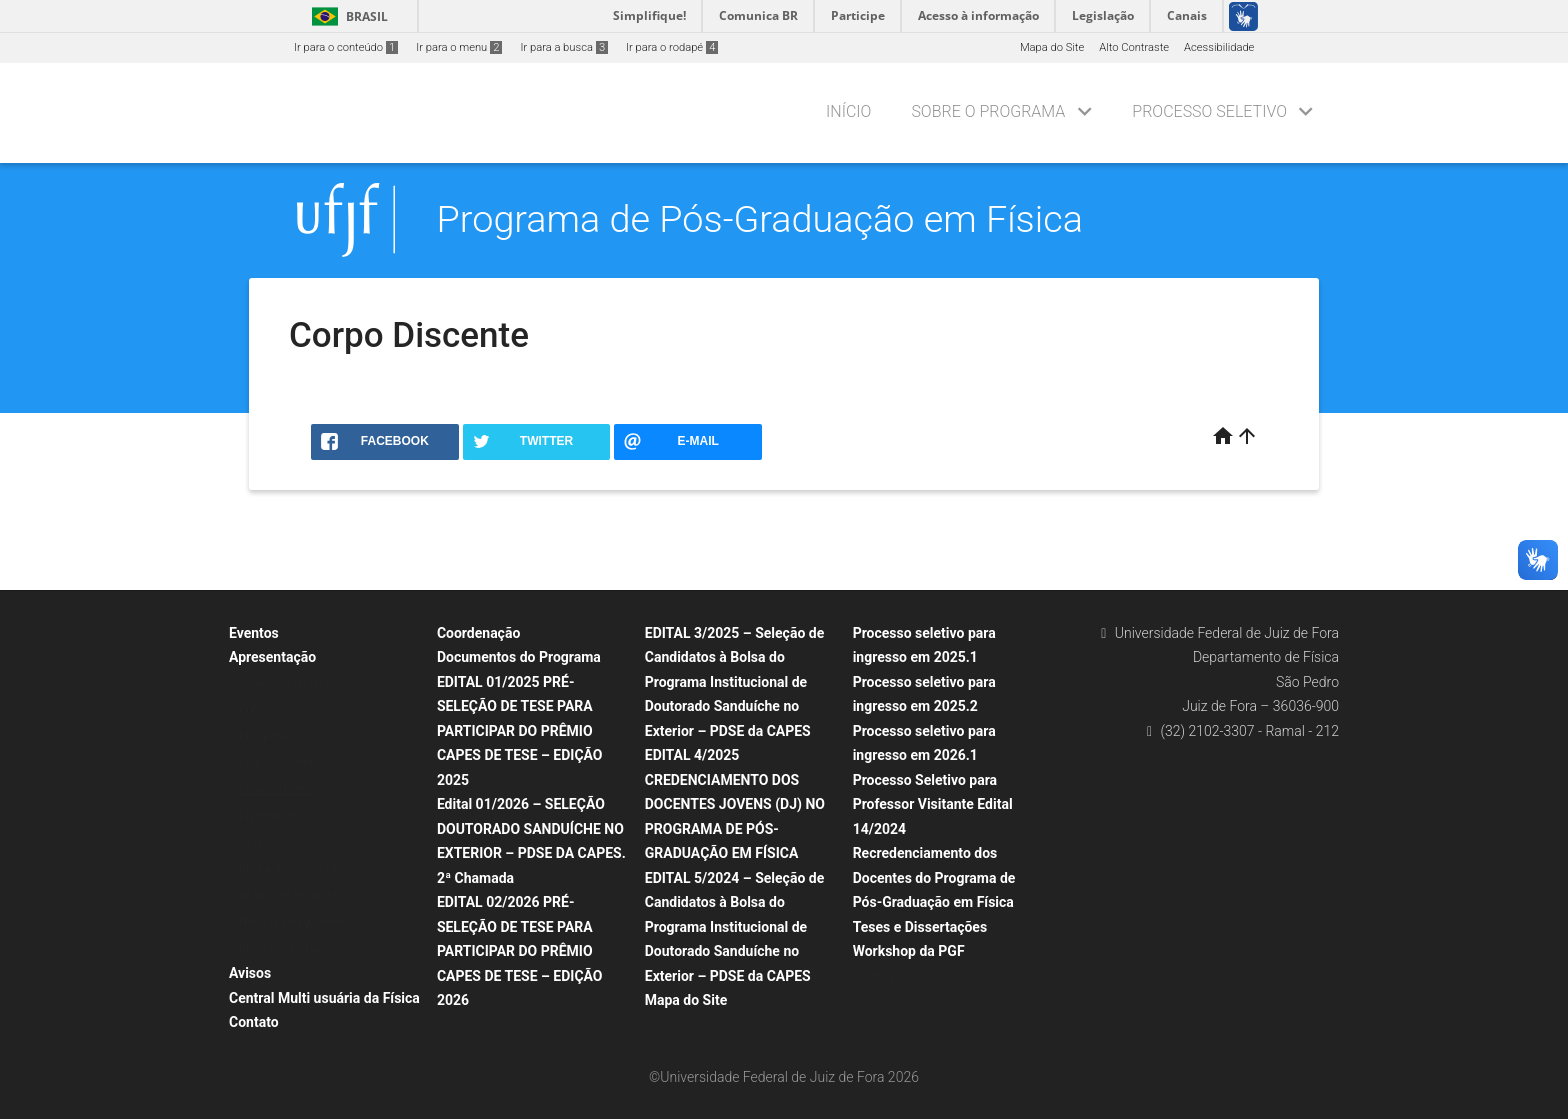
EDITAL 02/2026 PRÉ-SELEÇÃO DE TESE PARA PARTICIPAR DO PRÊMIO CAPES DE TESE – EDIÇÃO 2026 (520, 951)
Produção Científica (287, 868)
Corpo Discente (277, 789)
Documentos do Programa (519, 657)
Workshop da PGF (909, 951)
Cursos (256, 709)
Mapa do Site (1052, 47)
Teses (254, 842)
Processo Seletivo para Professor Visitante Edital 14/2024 (933, 804)
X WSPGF (886, 977)
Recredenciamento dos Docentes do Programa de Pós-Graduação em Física (934, 877)
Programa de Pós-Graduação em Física (760, 219)
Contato (254, 1022)
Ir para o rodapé (672, 47)
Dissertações (271, 815)
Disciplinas (266, 736)
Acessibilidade (1219, 47)
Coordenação (478, 633)
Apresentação (272, 657)
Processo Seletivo (1209, 111)
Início (848, 111)
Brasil (346, 16)
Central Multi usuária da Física (324, 998)
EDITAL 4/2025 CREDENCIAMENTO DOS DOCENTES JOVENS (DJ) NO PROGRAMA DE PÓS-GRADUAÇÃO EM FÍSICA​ (735, 804)
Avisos (250, 973)
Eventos (254, 633)
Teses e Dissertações (920, 927)
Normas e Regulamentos (300, 921)
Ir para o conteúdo (346, 47)
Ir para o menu (459, 47)
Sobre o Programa (988, 111)
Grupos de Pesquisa (289, 895)
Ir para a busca (564, 47)
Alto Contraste (1134, 47)
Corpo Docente (276, 762)
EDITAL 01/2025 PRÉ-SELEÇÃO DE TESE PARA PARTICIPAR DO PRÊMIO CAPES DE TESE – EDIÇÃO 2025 (520, 731)
